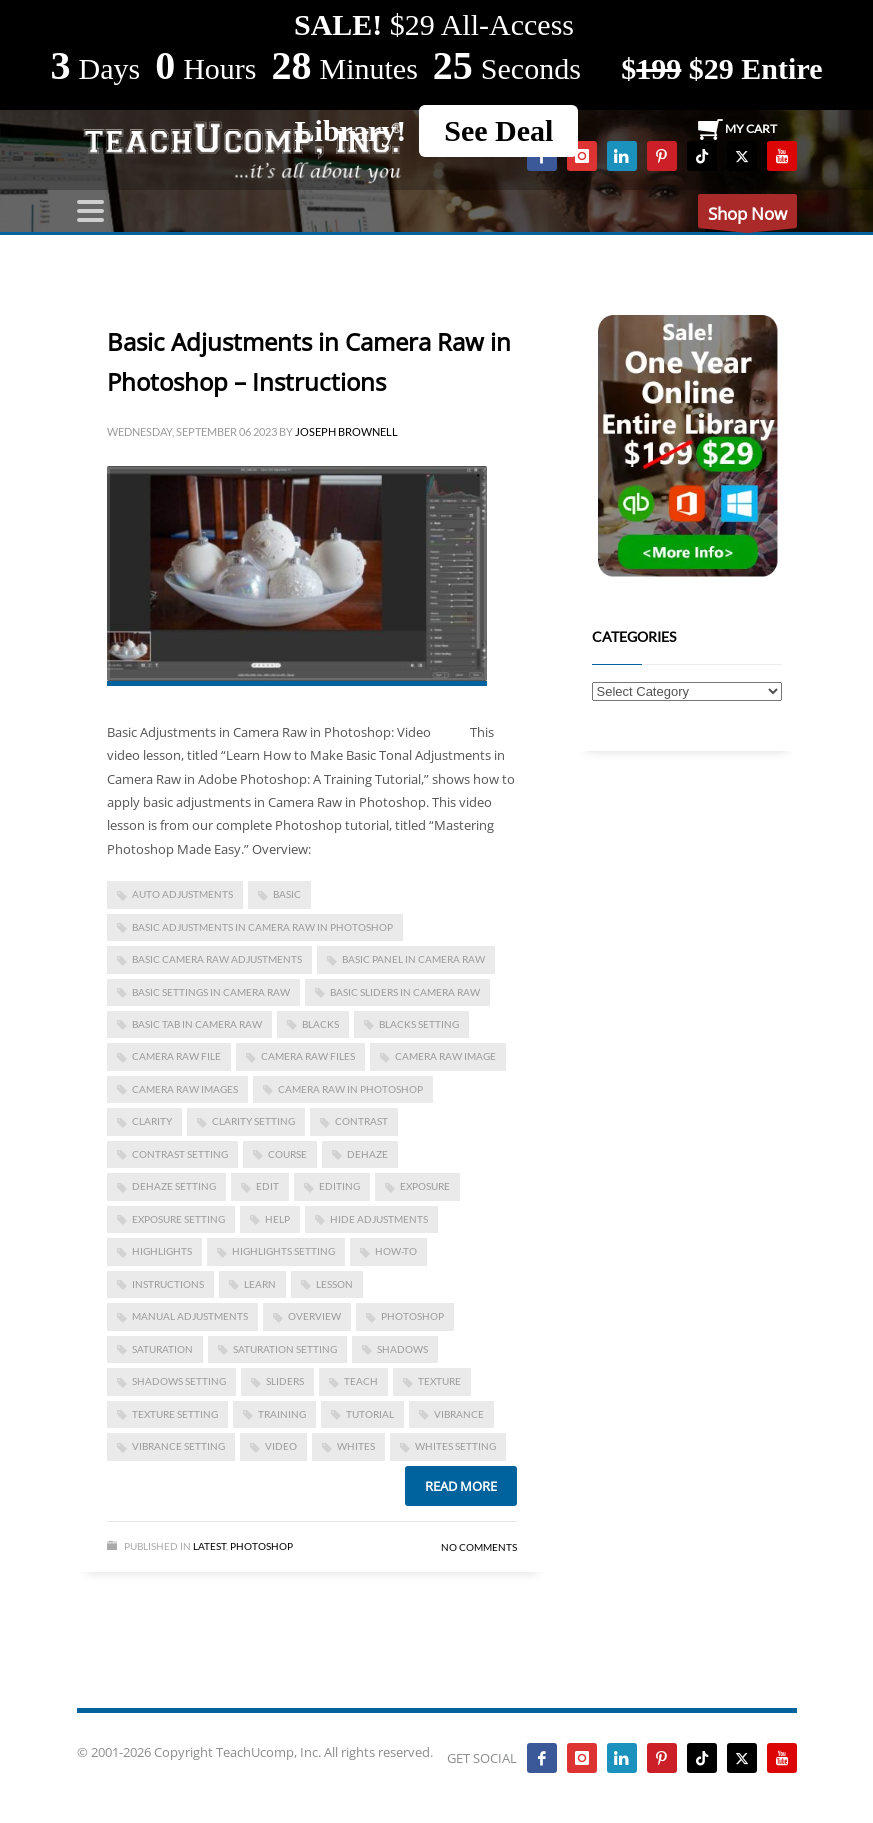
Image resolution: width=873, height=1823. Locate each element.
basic (287, 894)
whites (356, 1446)
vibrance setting (178, 1446)
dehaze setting (174, 1186)
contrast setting (180, 1154)
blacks (320, 1024)
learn (260, 1284)
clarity (152, 1121)
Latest (209, 1546)
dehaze (367, 1154)
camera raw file (176, 1056)
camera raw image (445, 1056)
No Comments (479, 1547)
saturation (162, 1349)
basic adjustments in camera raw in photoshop (262, 927)
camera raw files (308, 1056)
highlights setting (283, 1251)
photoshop (412, 1316)
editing (339, 1186)
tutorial (370, 1414)
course (287, 1154)
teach (361, 1381)
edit (267, 1186)
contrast (361, 1121)
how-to (396, 1251)
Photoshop (261, 1546)
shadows (402, 1349)
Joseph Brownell (346, 431)
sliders (285, 1381)
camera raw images (185, 1089)
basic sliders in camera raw (405, 992)
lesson (334, 1284)
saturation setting (285, 1349)
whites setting (455, 1446)
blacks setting (419, 1024)
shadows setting (179, 1381)
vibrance (459, 1414)
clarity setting (253, 1121)
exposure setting (178, 1219)
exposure (425, 1186)
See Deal (498, 130)
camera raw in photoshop (350, 1089)
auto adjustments (182, 894)
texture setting (175, 1414)
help (277, 1219)
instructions (168, 1284)
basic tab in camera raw (197, 1024)
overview (314, 1316)
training (282, 1414)
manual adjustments (190, 1316)
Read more (461, 1486)
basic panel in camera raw (413, 959)
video (281, 1446)
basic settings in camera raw (211, 992)
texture (439, 1381)
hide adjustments (379, 1219)
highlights (162, 1251)
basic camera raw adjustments (217, 959)
